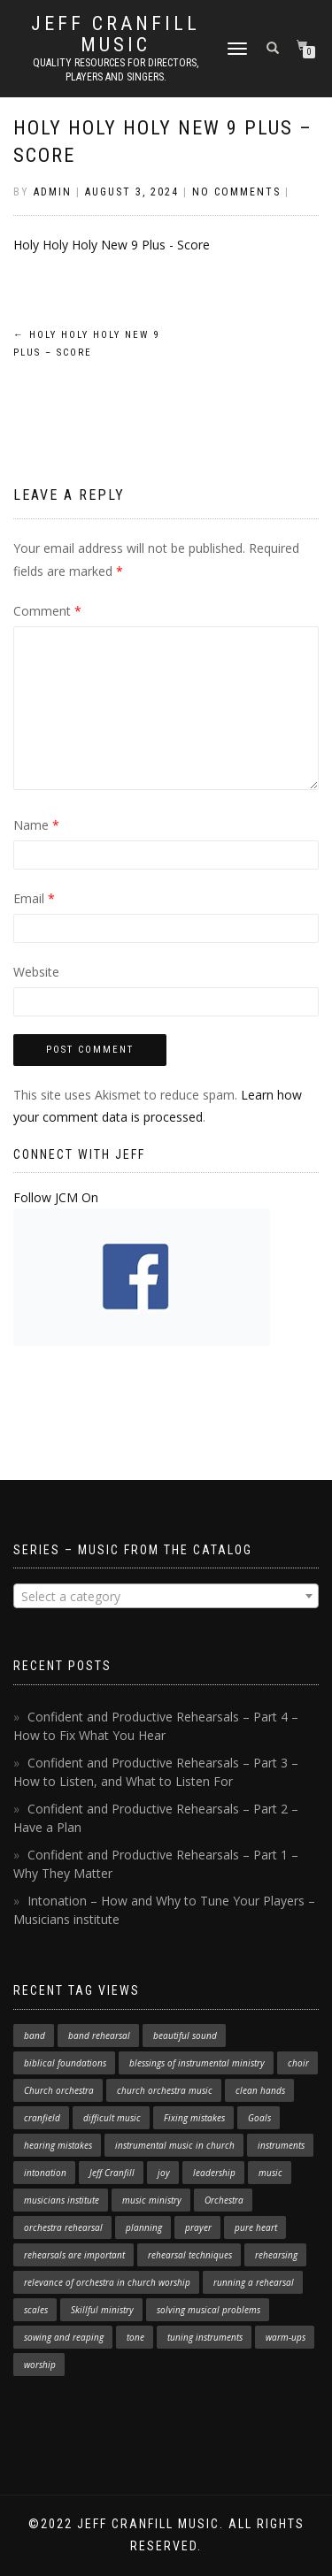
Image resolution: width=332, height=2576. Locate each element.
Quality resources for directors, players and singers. (115, 70)
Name (36, 824)
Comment (47, 610)
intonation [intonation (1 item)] (45, 2172)
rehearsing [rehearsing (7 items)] (276, 2255)
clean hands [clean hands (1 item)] (260, 2090)
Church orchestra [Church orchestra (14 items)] (59, 2090)
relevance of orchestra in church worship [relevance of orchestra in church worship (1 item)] (107, 2282)
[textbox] (166, 1596)
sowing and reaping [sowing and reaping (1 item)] (64, 2337)
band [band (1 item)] (34, 2035)
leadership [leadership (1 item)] (214, 2172)
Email (34, 898)
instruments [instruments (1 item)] (281, 2145)
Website (36, 971)
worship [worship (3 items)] (40, 2364)
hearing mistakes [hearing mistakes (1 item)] (58, 2145)
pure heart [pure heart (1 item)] (256, 2227)
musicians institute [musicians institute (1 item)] (61, 2200)
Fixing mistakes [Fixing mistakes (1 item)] (194, 2118)
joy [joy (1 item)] (164, 2172)
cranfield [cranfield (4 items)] (42, 2118)
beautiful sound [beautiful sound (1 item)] (185, 2035)
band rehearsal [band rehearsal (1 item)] (99, 2035)
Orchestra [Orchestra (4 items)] (224, 2200)
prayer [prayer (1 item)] (198, 2227)
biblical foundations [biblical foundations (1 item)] (65, 2063)
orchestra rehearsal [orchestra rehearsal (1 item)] (63, 2227)
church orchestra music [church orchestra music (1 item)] (164, 2090)
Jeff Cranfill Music (115, 34)
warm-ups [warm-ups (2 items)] (285, 2337)
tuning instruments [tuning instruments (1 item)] (205, 2337)
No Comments (236, 192)
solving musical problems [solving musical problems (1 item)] (208, 2310)
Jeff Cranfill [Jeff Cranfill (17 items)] (112, 2172)
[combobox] (166, 1595)
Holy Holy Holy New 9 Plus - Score (111, 244)
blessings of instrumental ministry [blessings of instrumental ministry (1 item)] (197, 2063)
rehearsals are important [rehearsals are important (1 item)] (74, 2255)
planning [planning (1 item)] (144, 2227)
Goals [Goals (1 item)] (259, 2118)
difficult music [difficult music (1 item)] (112, 2118)
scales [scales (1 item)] (36, 2310)
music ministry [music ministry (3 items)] (151, 2200)
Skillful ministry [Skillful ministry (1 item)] (102, 2310)
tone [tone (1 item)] (135, 2337)
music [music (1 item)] (270, 2172)
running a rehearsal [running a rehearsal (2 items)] (253, 2282)
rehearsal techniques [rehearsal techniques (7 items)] (190, 2255)
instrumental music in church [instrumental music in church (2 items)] (175, 2145)
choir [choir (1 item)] (298, 2063)
